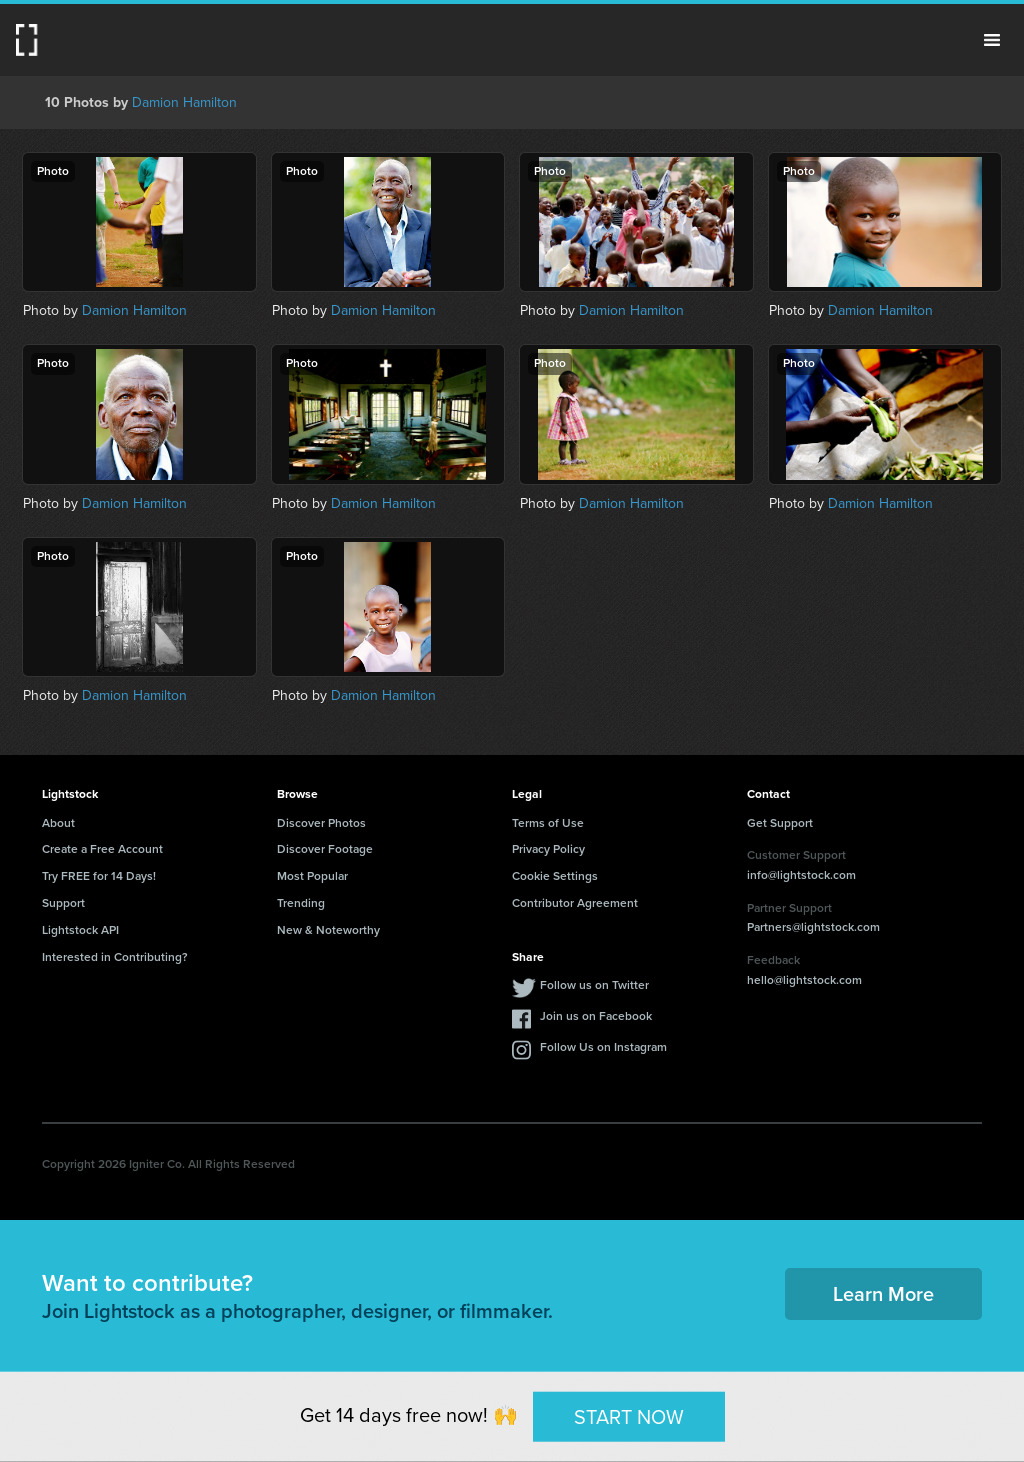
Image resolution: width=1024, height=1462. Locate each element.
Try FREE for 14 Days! (99, 876)
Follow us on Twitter (594, 985)
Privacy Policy (548, 849)
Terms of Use (548, 823)
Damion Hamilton (184, 102)
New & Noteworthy (328, 930)
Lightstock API (80, 930)
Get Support (780, 823)
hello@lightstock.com (804, 980)
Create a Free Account (102, 849)
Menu (992, 40)
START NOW (629, 1416)
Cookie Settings (555, 876)
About (58, 823)
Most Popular (312, 876)
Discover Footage (325, 849)
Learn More (883, 1294)
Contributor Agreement (575, 903)
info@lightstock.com (801, 875)
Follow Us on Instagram (603, 1047)
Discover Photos (321, 823)
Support (63, 903)
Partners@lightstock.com (813, 927)
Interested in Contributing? (115, 957)
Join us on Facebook (596, 1016)
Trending (301, 903)
